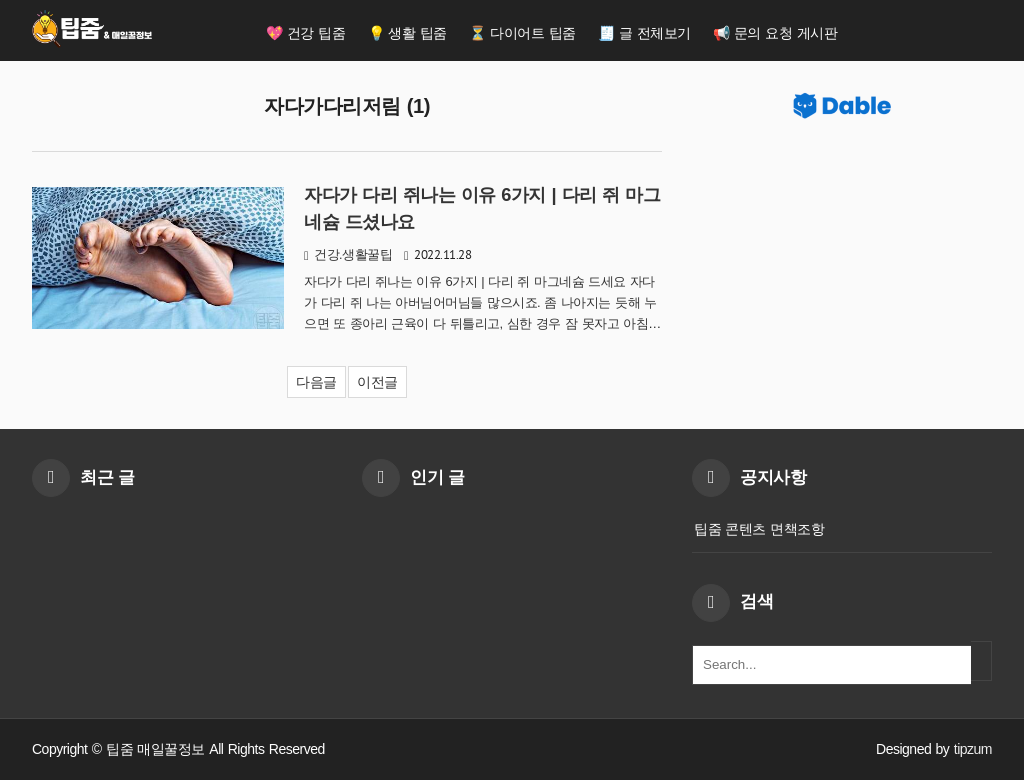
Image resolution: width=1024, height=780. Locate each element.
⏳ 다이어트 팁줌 (522, 33)
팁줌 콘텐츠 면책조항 (759, 529)
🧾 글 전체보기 (644, 33)
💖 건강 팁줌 (305, 33)
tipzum (973, 749)
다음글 (316, 382)
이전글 (377, 382)
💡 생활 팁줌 (407, 33)
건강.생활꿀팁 (353, 255)
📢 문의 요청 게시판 (775, 33)
